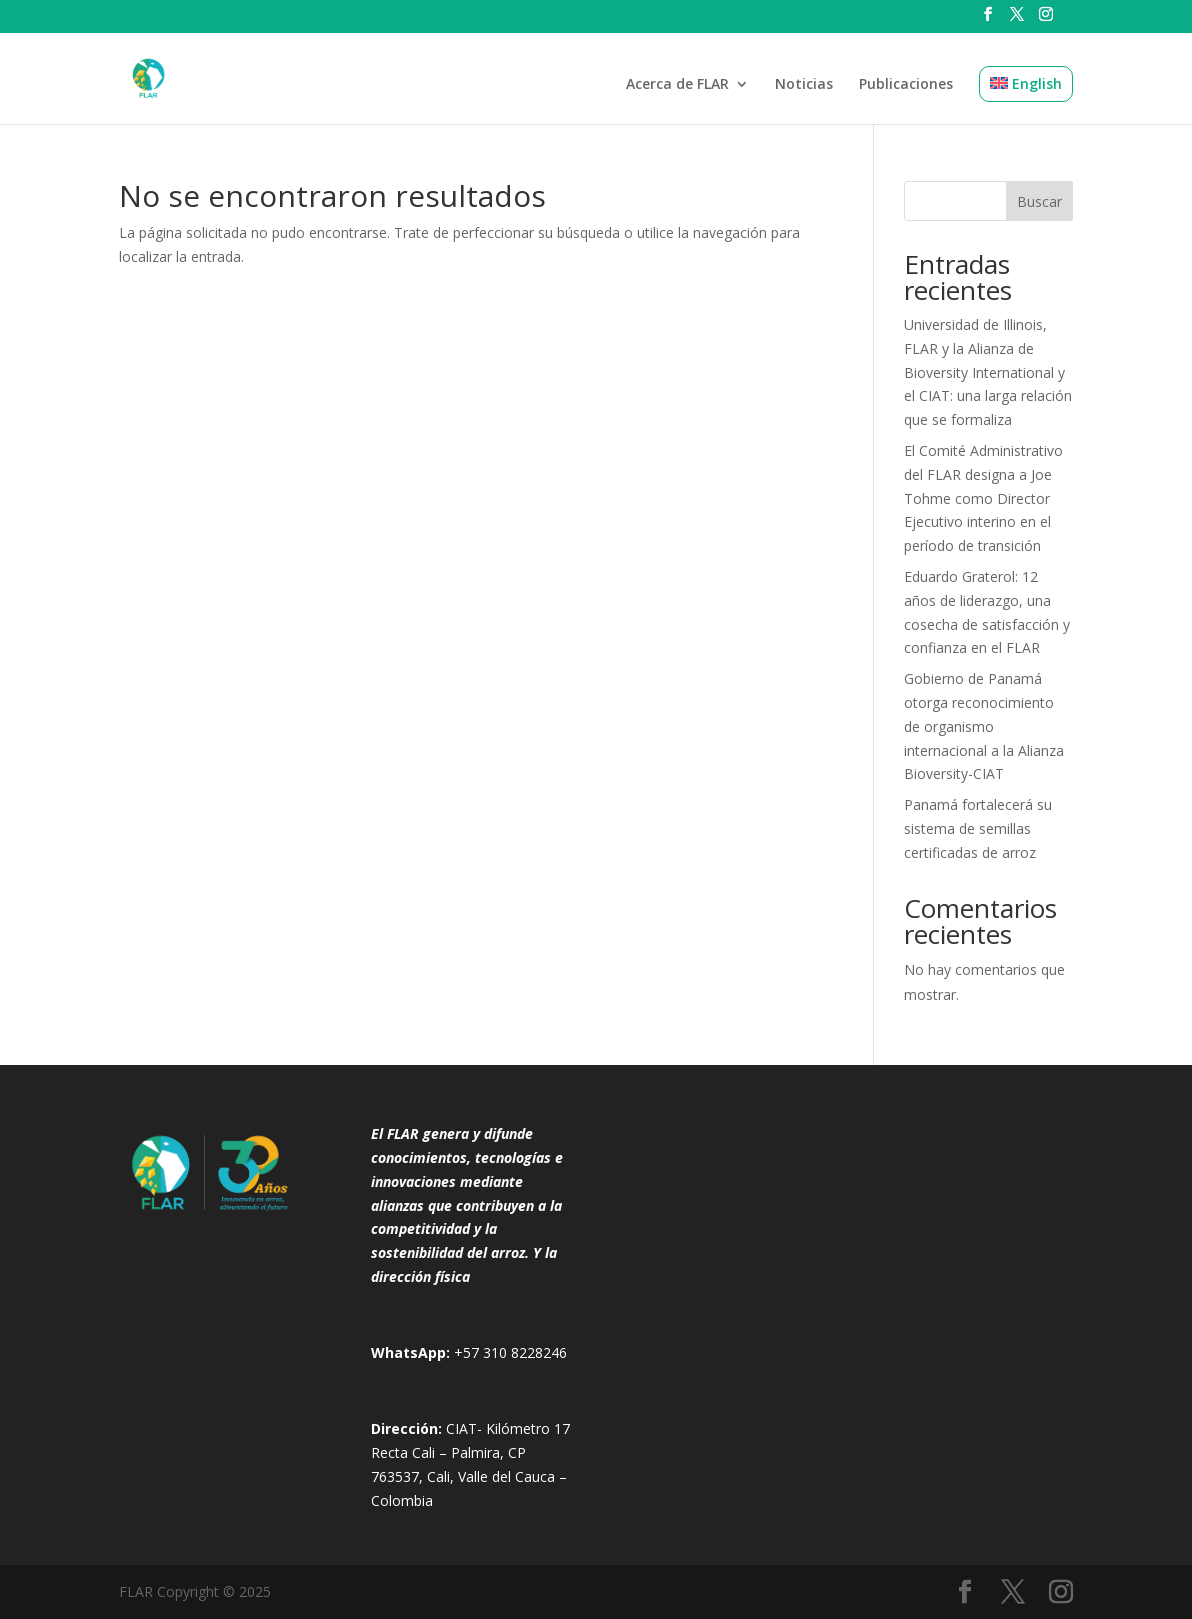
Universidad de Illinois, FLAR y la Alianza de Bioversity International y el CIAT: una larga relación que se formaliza (988, 372)
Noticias (804, 85)
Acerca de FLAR (677, 85)
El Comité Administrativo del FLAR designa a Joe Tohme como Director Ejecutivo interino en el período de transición (983, 498)
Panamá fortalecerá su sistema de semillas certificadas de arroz (978, 828)
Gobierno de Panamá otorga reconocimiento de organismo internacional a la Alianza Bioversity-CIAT (984, 726)
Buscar (1039, 201)
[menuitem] (1026, 84)
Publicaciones (906, 85)
